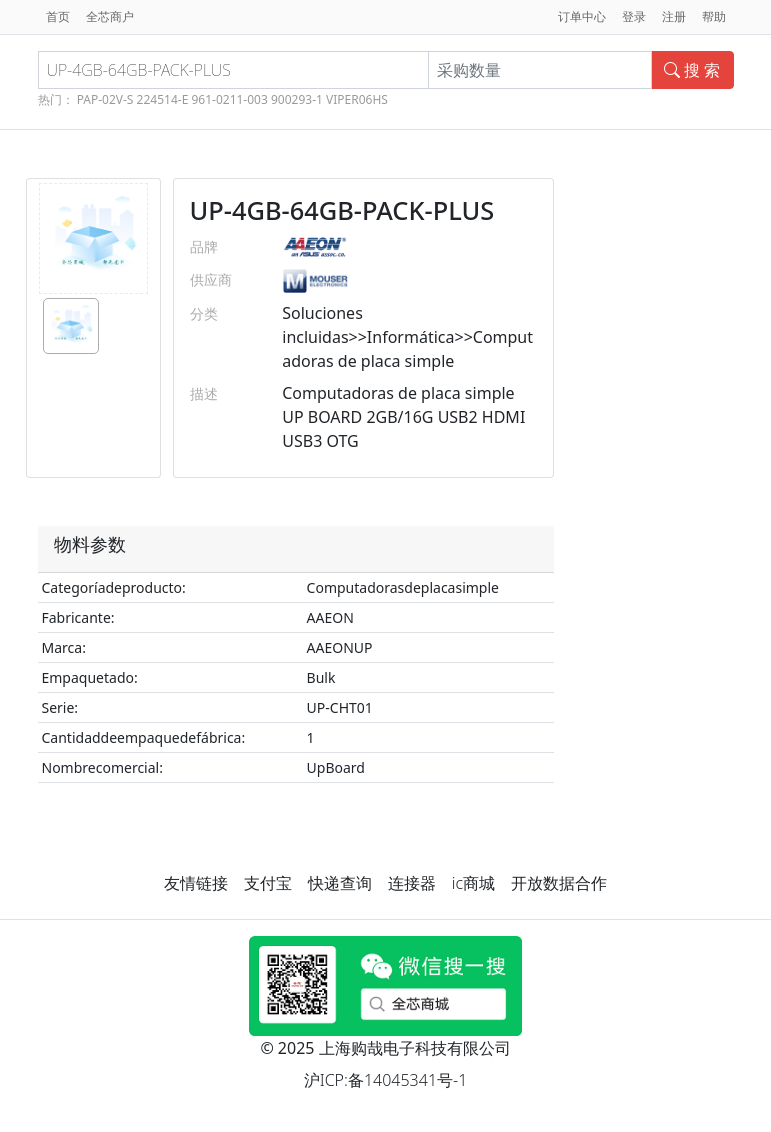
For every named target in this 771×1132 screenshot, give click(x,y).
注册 (674, 16)
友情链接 (196, 883)
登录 (634, 16)
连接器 (412, 883)
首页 (58, 16)
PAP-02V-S (105, 99)
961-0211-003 (229, 99)
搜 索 (692, 70)
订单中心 (582, 16)
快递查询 (340, 883)
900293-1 (297, 99)
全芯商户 (110, 16)
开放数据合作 (559, 883)
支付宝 (268, 883)
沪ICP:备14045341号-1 (386, 1080)
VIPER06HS (357, 99)
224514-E (163, 99)
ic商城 (473, 883)
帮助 (714, 16)
